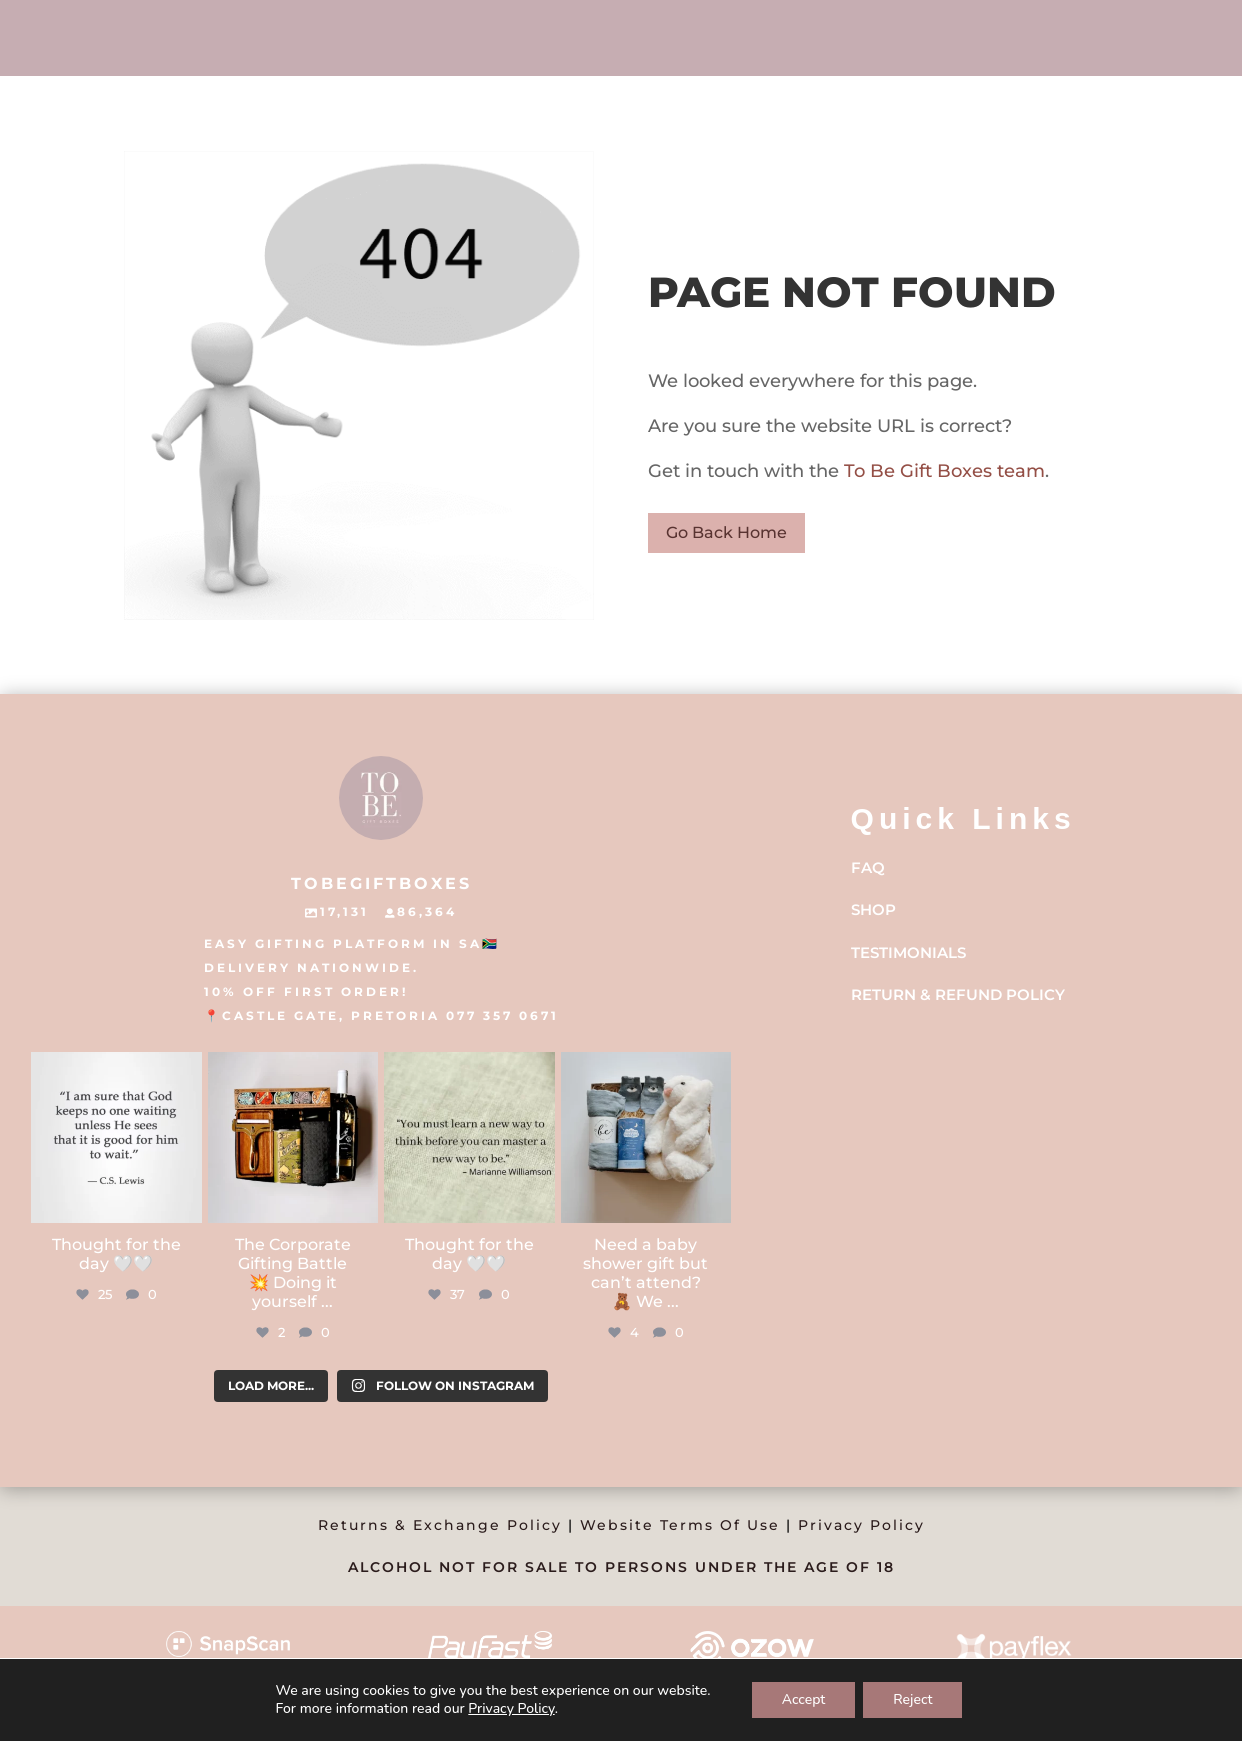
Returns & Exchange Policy (440, 1525)
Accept (804, 1699)
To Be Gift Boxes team (942, 471)
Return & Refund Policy (958, 994)
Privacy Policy (861, 1525)
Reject (912, 1699)
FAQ (868, 867)
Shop (873, 909)
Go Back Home (726, 532)
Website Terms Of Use (680, 1525)
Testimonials (908, 952)
